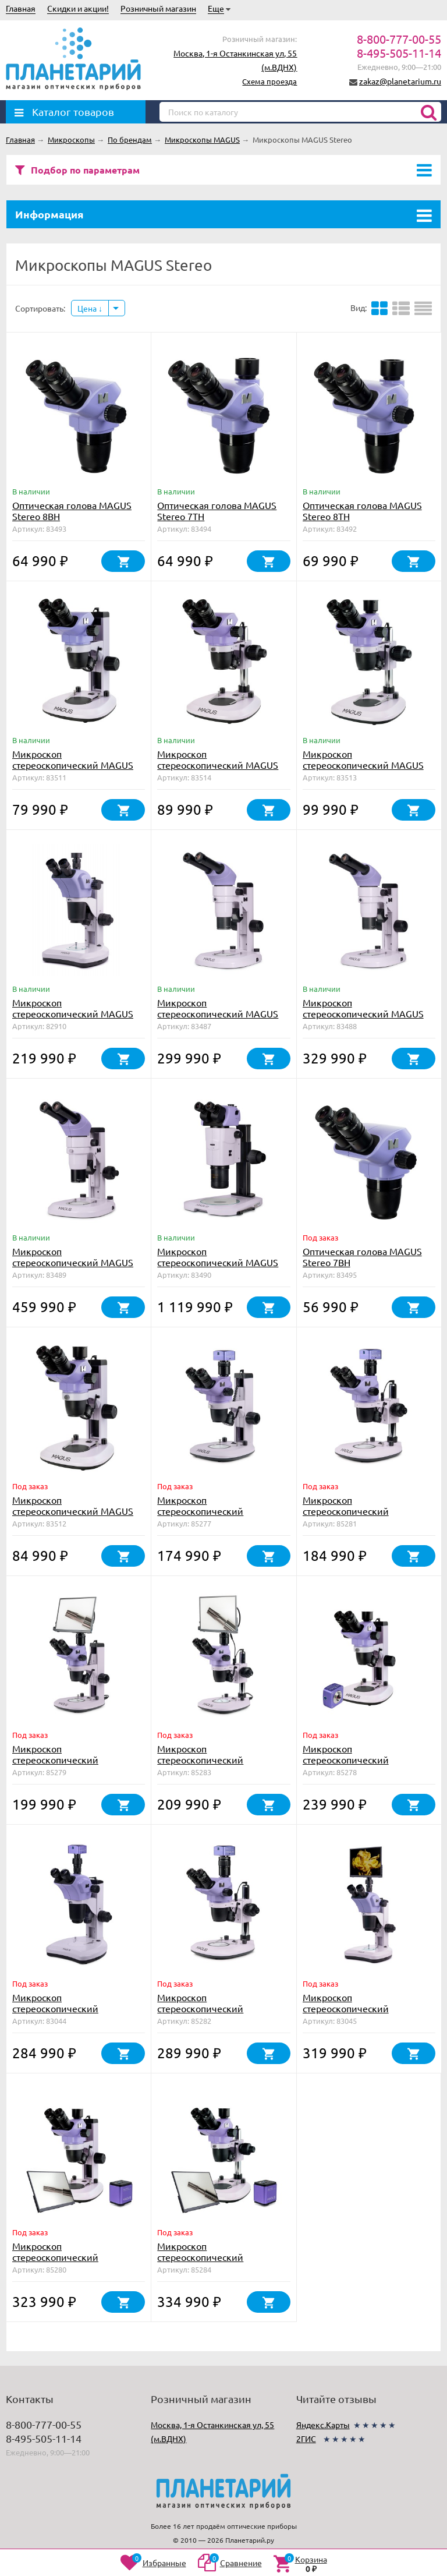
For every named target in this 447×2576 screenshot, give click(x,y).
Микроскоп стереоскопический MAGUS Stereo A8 (363, 1013)
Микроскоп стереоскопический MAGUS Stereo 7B (72, 765)
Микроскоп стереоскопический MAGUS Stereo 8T (363, 765)
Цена (89, 308)
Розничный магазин (158, 8)
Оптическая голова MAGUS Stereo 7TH (216, 510)
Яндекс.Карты (323, 2424)
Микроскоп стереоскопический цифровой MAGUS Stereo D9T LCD (367, 2013)
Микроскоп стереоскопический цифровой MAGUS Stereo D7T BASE (221, 1516)
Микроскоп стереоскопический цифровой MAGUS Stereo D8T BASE (367, 1516)
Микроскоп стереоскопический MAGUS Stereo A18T (217, 1262)
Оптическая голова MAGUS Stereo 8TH (362, 510)
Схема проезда (269, 81)
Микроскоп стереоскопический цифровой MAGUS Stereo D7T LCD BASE (76, 1765)
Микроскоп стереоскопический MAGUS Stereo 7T (72, 1511)
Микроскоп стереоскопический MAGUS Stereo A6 (217, 1013)
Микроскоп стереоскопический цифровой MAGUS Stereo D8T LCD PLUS (221, 2262)
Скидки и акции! (78, 8)
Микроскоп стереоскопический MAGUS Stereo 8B (217, 765)
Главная (21, 8)
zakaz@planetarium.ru (400, 81)
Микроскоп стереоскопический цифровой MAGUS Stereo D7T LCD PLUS (76, 2262)
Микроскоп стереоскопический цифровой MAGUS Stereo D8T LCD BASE (221, 1765)
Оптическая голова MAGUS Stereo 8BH (72, 510)
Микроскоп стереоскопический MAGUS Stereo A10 (72, 1262)
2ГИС (306, 2438)
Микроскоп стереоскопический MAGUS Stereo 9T (72, 1013)
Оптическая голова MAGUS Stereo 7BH (362, 1256)
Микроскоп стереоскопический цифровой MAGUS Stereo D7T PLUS (367, 1765)
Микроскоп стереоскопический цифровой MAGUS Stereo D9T (76, 2008)
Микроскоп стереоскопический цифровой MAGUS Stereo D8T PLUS (221, 2013)
